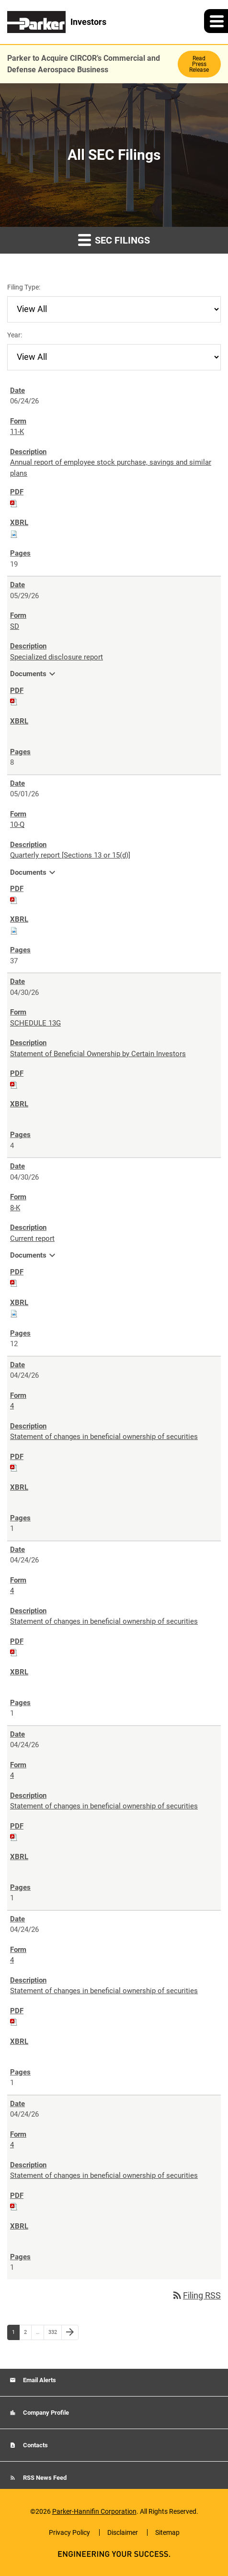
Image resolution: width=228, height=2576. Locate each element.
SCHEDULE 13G (35, 1023)
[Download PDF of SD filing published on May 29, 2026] (14, 701)
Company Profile (45, 2412)
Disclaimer (122, 2532)
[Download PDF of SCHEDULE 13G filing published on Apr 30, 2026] (14, 1084)
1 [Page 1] (15, 2334)
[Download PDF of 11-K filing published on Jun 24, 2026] (14, 503)
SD (14, 626)
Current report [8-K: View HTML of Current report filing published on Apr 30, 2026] (32, 1238)
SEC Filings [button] (114, 239)
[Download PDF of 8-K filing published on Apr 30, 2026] (14, 1282)
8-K (15, 1208)
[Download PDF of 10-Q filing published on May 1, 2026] (14, 899)
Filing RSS (196, 2295)
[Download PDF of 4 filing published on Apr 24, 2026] (14, 1467)
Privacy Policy (69, 2532)
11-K (17, 431)
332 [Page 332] (54, 2334)
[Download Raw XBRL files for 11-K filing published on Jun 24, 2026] (14, 533)
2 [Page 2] (27, 2334)
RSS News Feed (44, 2477)
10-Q (17, 824)
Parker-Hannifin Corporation (94, 2511)
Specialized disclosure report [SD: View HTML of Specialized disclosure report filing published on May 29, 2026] (56, 657)
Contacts (35, 2445)
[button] (216, 21)
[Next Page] (70, 2332)
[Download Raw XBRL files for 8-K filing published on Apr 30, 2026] (14, 1313)
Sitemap (167, 2532)
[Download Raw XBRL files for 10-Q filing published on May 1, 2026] (14, 930)
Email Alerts (39, 2380)
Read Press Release (199, 64)
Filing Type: (23, 287)
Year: (14, 335)
